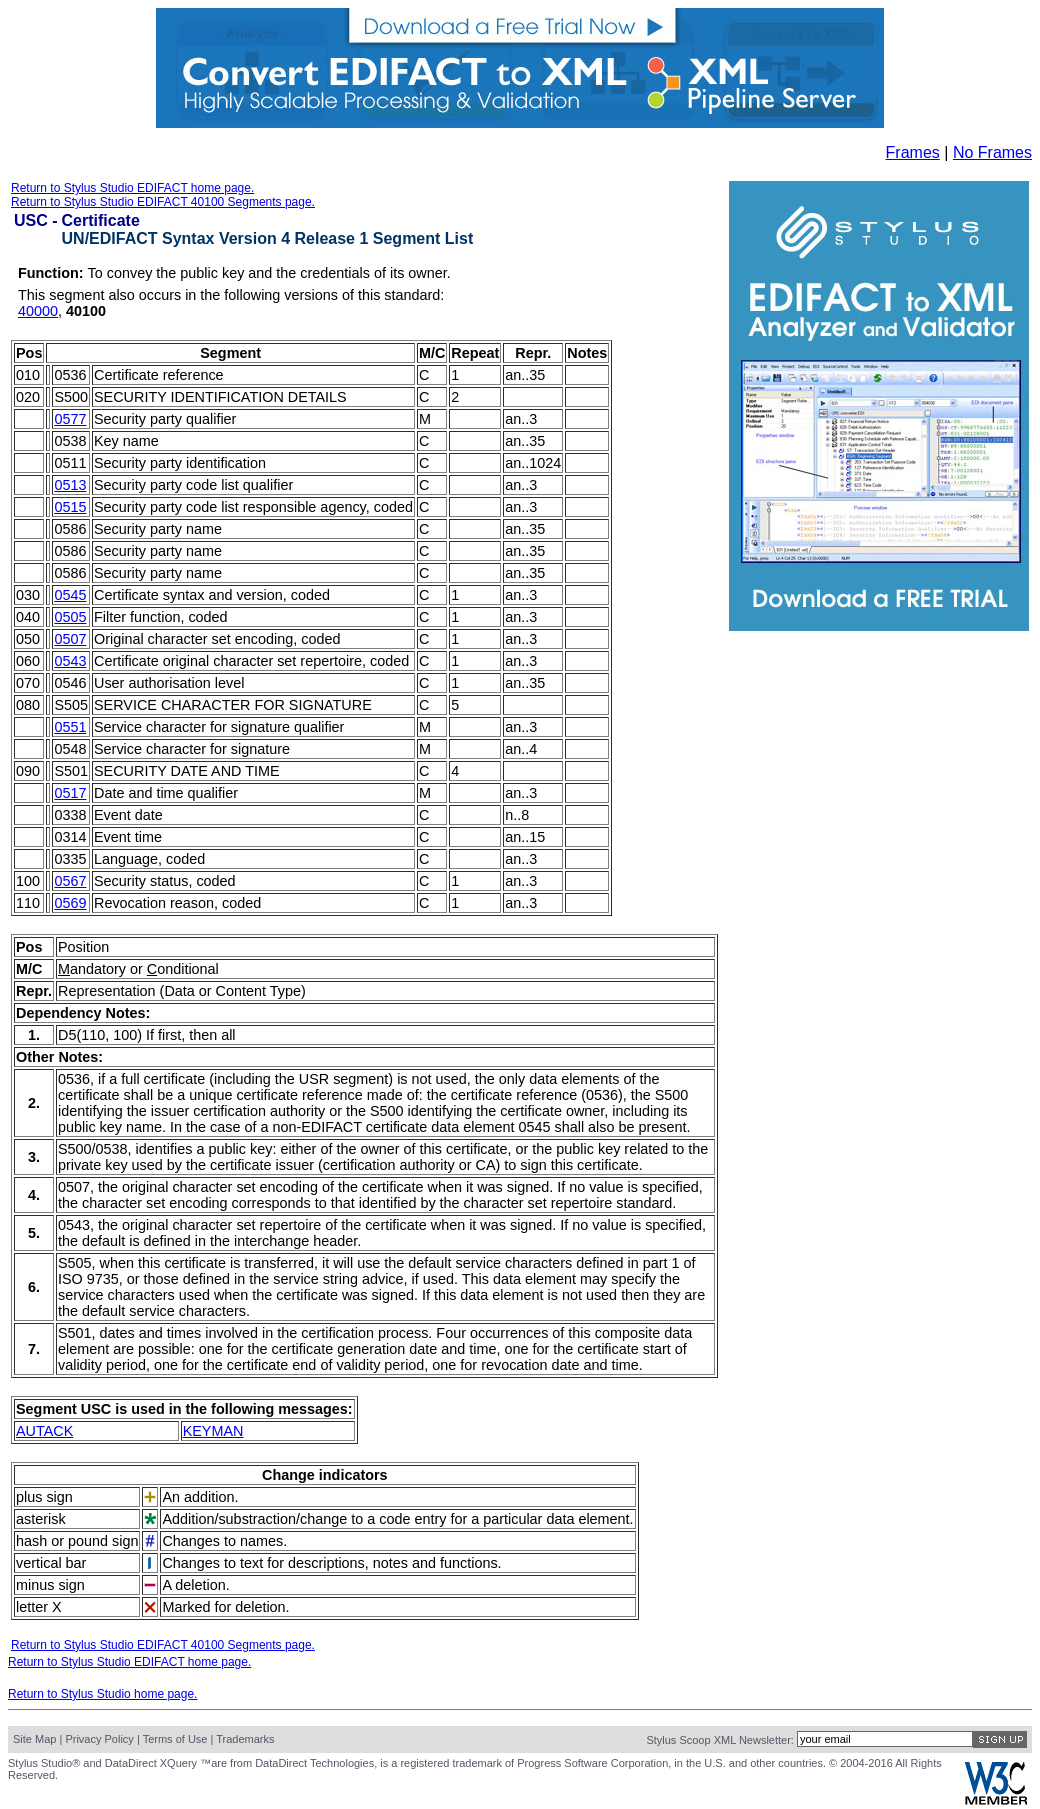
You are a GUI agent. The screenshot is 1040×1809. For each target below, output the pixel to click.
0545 (70, 595)
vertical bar (51, 1563)
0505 (70, 617)
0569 (70, 903)
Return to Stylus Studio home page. (102, 1694)
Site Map (34, 1739)
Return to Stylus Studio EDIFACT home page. (132, 188)
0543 (70, 661)
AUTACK (44, 1431)
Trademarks (245, 1739)
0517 (70, 793)
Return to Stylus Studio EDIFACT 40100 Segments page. (163, 202)
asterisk (41, 1519)
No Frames (992, 152)
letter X (39, 1607)
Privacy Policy (99, 1739)
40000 (38, 311)
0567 (70, 881)
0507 (70, 639)
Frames (913, 152)
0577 (70, 419)
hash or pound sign (77, 1541)
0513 (70, 485)
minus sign (50, 1585)
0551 (70, 727)
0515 (70, 507)
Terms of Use (175, 1739)
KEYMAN (213, 1431)
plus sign (44, 1497)
